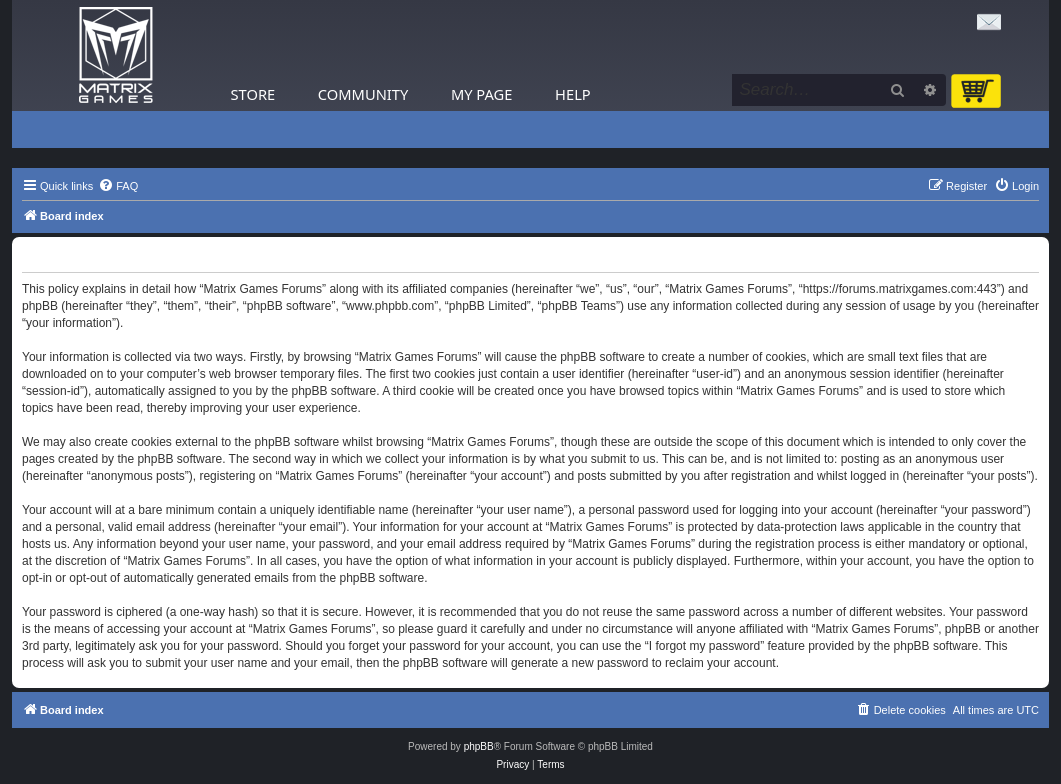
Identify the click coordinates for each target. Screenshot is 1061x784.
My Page (482, 94)
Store (253, 94)
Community (363, 94)
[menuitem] (118, 186)
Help (573, 94)
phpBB (479, 746)
